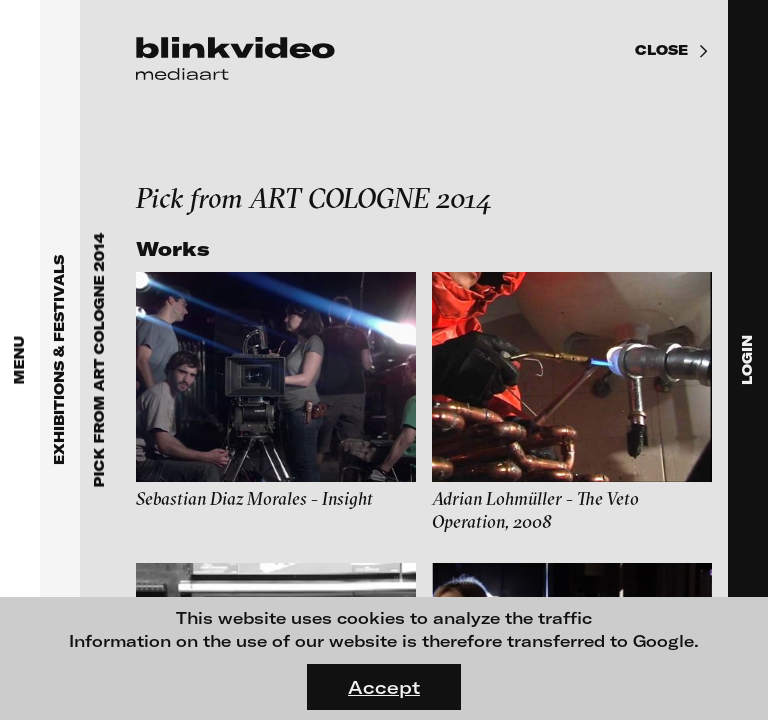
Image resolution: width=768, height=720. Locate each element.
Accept (384, 687)
